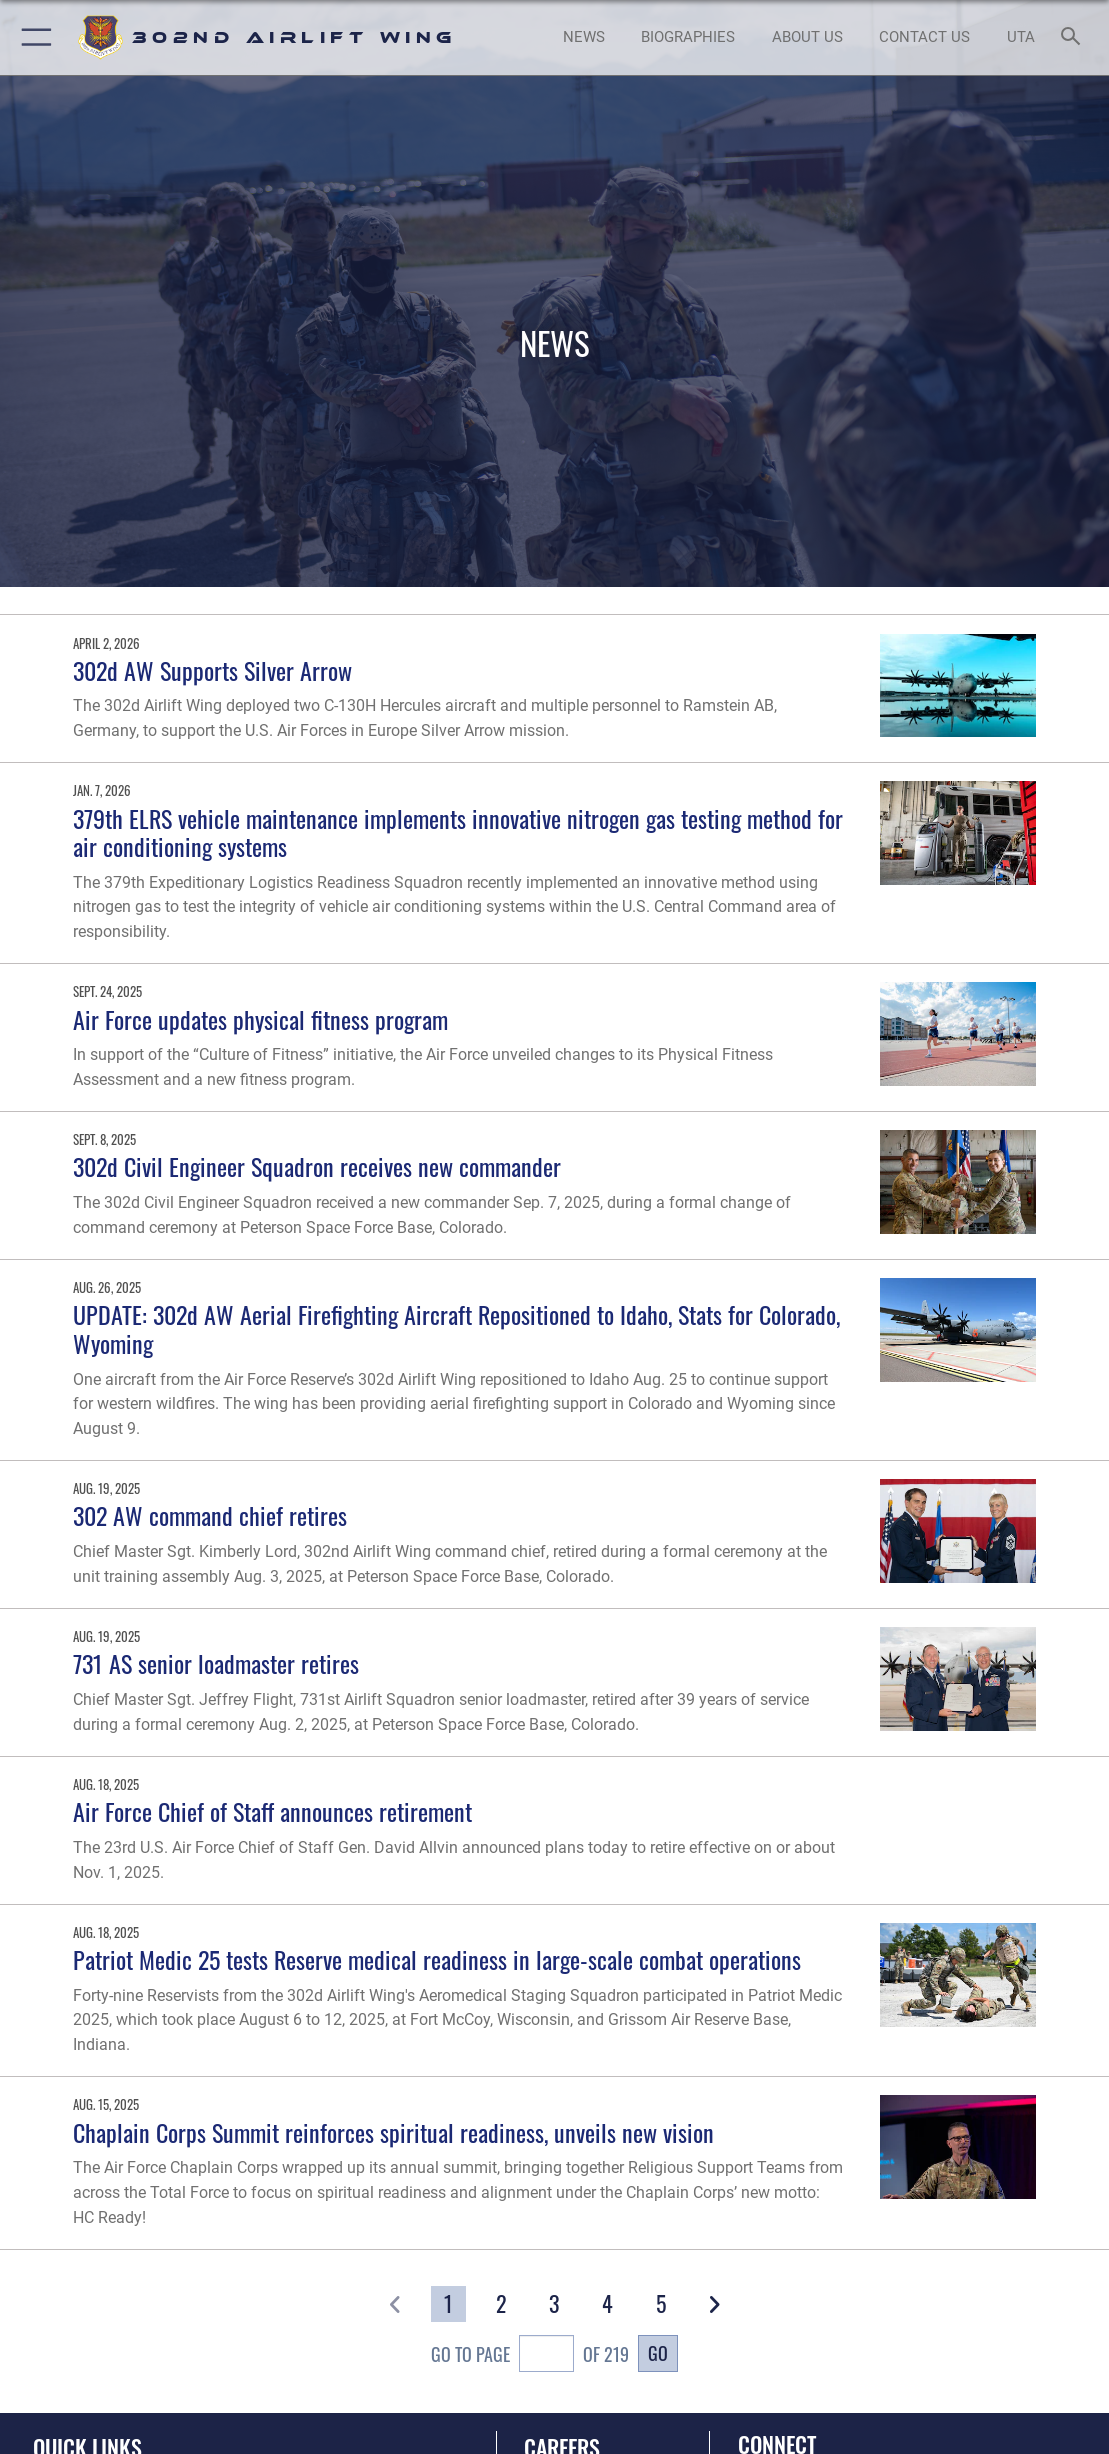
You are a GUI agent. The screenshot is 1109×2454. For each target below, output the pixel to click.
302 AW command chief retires (210, 1515)
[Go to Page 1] (448, 2304)
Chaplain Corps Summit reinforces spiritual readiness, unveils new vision (393, 2132)
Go (658, 2352)
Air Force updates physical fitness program (260, 1019)
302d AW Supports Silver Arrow (212, 670)
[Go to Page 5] (660, 2304)
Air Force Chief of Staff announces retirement (272, 1811)
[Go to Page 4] (607, 2304)
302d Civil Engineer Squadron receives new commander (317, 1166)
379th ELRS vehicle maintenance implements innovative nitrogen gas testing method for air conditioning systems (458, 833)
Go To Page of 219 (530, 2356)
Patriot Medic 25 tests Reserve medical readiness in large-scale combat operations (437, 1959)
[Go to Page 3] (554, 2304)
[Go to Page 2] (501, 2304)
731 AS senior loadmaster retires (216, 1663)
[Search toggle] (1074, 37)
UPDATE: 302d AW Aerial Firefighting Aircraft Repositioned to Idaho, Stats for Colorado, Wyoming (456, 1329)
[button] (32, 37)
